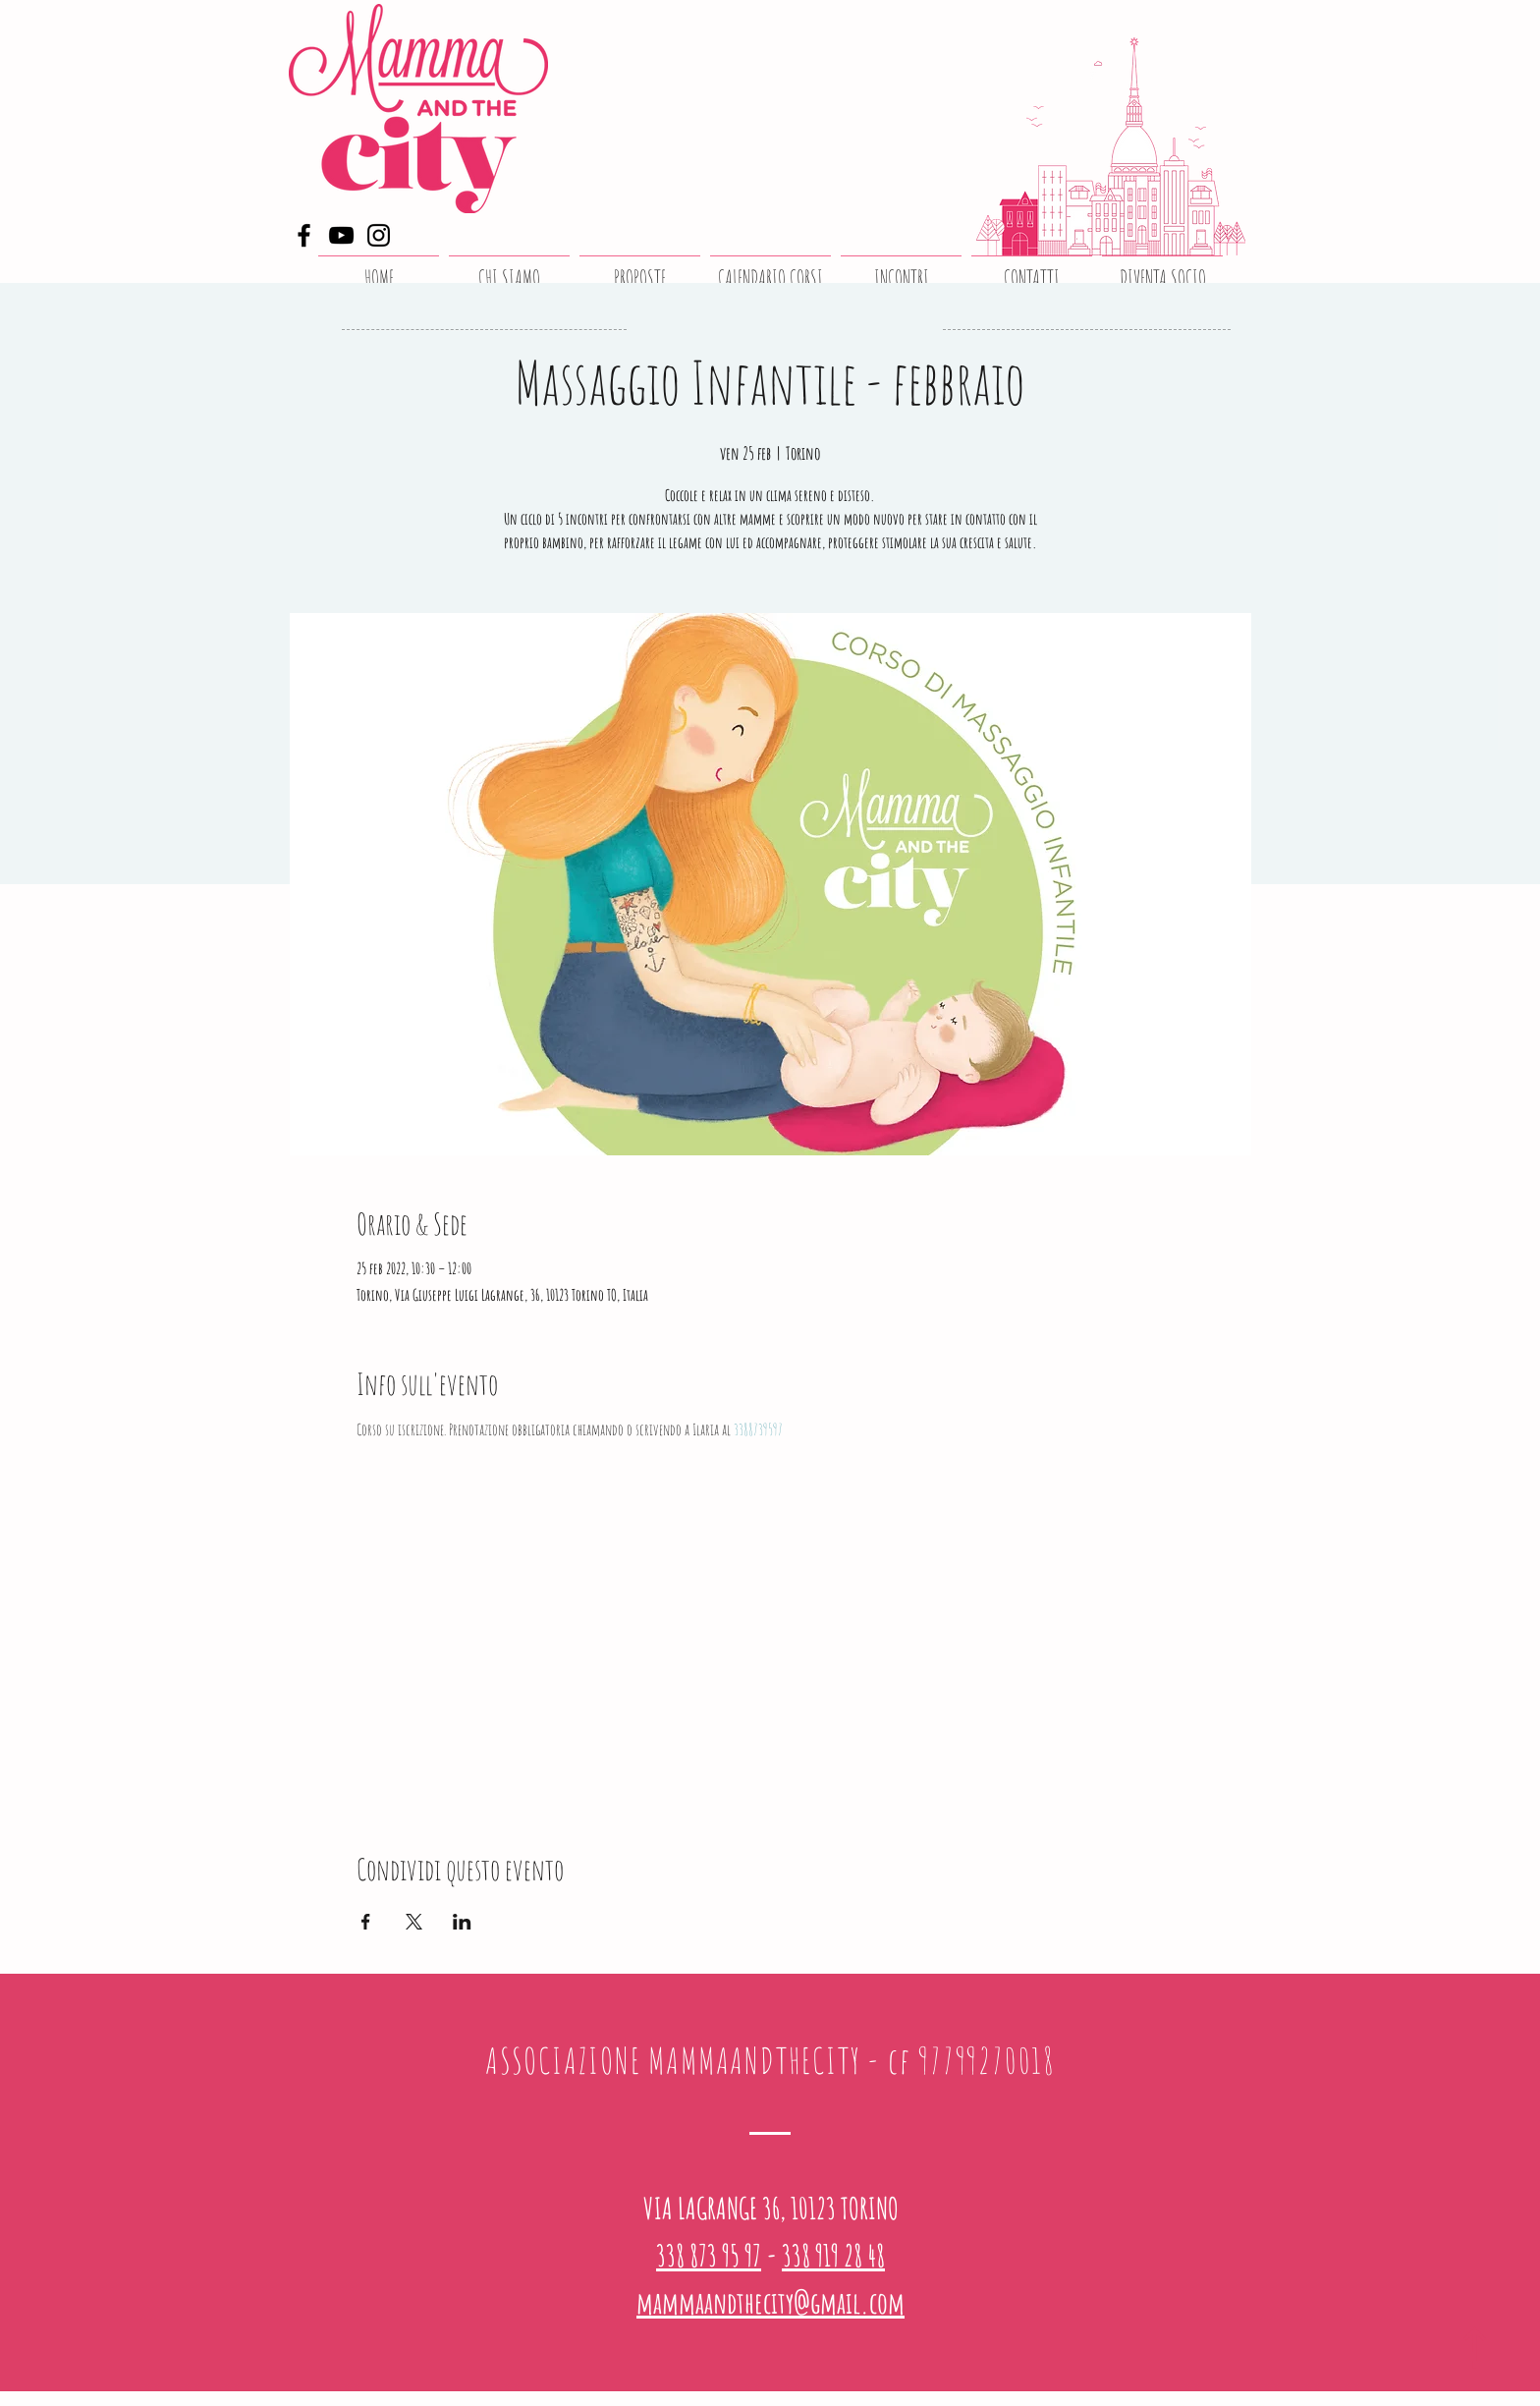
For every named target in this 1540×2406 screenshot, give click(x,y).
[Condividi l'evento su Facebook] (366, 1922)
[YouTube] (341, 235)
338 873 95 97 (708, 2255)
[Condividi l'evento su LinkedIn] (462, 1922)
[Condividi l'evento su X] (414, 1922)
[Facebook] (304, 235)
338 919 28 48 (833, 2255)
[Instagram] (378, 235)
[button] (640, 269)
